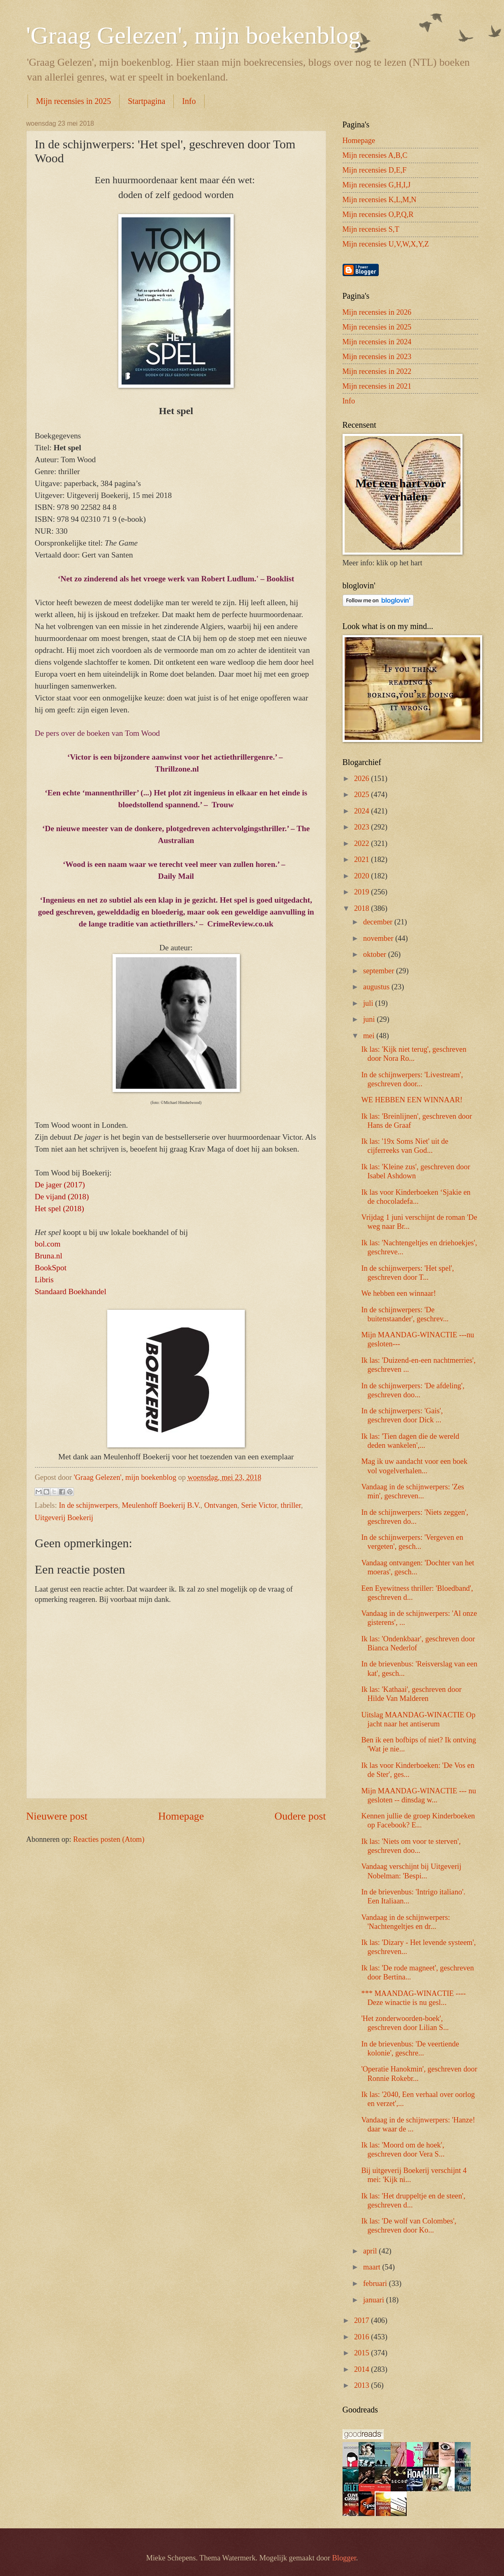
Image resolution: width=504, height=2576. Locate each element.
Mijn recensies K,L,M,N (380, 200)
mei (369, 1036)
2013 (362, 2385)
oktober (375, 954)
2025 (362, 794)
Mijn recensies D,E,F (375, 170)
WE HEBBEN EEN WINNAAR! (411, 1100)
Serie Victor (259, 1505)
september (379, 971)
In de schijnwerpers (88, 1505)
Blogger (344, 2558)
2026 (362, 778)
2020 (362, 876)
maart (372, 2267)
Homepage (181, 1816)
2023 (362, 827)
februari (376, 2283)
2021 (362, 859)
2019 (362, 892)
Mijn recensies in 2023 (377, 357)
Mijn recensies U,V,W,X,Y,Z (386, 244)
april (371, 2251)
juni (370, 1019)
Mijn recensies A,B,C (375, 155)
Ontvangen (220, 1505)
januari (374, 2300)
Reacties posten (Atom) (109, 1839)
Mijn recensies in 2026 (377, 312)
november (379, 938)
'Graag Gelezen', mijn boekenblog (193, 35)
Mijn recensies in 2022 (377, 371)
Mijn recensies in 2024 (377, 342)
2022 (362, 843)
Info (189, 101)
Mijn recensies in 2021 (377, 386)
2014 (362, 2369)
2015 (362, 2353)
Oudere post (300, 1816)
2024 (362, 811)
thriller (291, 1505)
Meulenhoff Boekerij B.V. (161, 1505)
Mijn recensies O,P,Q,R (378, 214)
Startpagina (146, 101)
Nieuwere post (56, 1816)
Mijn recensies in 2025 (73, 101)
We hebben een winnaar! (398, 1293)
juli (369, 1003)
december (378, 922)
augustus (377, 987)
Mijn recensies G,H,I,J (377, 185)
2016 (362, 2337)
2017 (362, 2320)
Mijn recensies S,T (371, 229)
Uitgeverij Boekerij (64, 1518)
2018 (362, 908)
